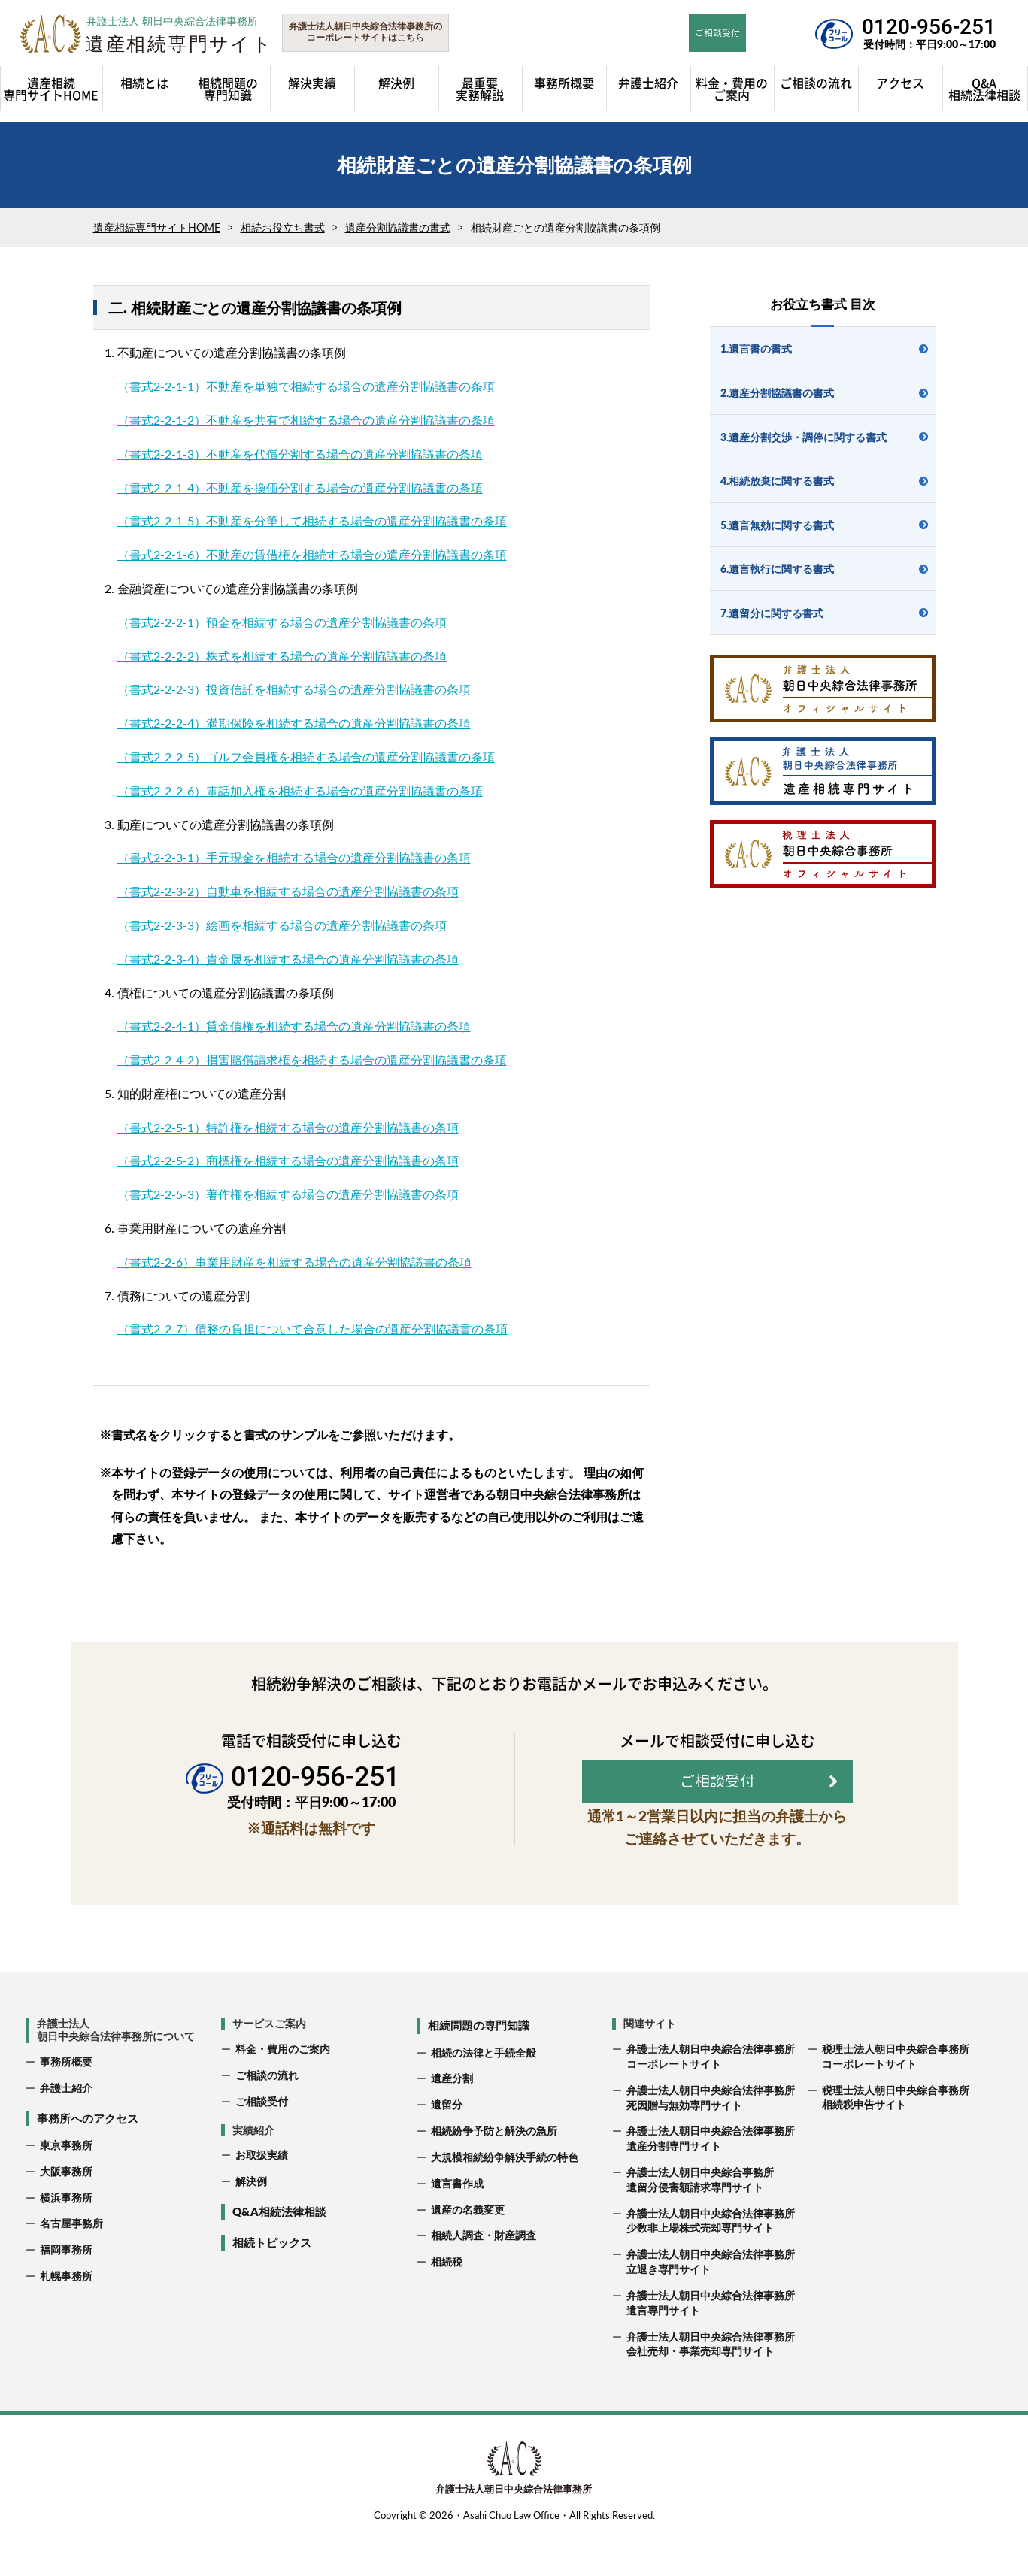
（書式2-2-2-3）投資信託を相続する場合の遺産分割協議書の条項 (294, 689)
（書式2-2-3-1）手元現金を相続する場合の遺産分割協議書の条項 (294, 857)
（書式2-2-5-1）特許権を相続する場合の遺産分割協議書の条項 (288, 1127)
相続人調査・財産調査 (483, 2276)
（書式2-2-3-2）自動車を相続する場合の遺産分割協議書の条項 (288, 891)
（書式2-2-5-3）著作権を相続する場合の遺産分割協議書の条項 (288, 1194)
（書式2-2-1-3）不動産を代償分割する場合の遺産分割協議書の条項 (300, 453)
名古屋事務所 (71, 2264)
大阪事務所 (66, 2211)
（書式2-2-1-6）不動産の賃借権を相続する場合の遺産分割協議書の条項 (312, 554)
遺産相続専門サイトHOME (156, 227)
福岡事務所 (66, 2290)
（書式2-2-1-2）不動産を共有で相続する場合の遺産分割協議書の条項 (306, 420)
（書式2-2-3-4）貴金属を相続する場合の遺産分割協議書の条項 (288, 959)
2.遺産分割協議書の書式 (777, 392)
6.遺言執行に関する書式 (777, 568)
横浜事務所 (66, 2238)
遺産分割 (452, 2119)
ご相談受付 (261, 2142)
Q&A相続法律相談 (279, 2252)
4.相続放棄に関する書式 (777, 480)
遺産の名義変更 (468, 2250)
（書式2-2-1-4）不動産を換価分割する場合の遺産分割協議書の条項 (300, 487)
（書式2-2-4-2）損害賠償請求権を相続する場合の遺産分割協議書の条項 (312, 1059)
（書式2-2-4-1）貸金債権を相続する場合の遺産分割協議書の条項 (294, 1026)
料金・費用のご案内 (282, 2089)
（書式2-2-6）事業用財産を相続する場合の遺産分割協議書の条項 (294, 1262)
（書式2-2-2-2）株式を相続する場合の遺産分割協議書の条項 (282, 656)
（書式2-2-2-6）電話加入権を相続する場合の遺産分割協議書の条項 (300, 790)
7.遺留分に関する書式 (771, 613)
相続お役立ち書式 (283, 227)
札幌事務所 (66, 2316)
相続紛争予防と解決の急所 (494, 2171)
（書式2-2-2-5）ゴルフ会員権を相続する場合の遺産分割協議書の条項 (306, 756)
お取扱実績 (261, 2196)
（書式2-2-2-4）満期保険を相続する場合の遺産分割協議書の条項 (294, 723)
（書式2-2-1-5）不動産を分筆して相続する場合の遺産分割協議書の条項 (312, 520)
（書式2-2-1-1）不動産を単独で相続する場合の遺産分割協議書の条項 (306, 386)
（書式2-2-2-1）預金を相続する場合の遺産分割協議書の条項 (282, 622)
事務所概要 (66, 2102)
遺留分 (446, 2145)
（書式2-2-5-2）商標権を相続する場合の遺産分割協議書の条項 (288, 1160)
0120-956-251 (929, 26)
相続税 (446, 2302)
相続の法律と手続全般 (483, 2093)
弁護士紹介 (66, 2128)
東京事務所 (66, 2185)
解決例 (251, 2221)
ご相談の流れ (267, 2115)
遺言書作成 (457, 2223)
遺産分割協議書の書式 (397, 227)
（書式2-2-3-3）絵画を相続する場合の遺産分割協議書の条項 (282, 925)
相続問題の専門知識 (478, 2065)
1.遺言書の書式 (756, 348)
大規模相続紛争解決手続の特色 (504, 2197)
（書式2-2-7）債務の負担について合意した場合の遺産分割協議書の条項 (312, 1328)
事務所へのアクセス (87, 2159)
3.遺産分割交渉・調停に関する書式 (803, 437)
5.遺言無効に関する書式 (777, 525)
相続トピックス (271, 2283)
